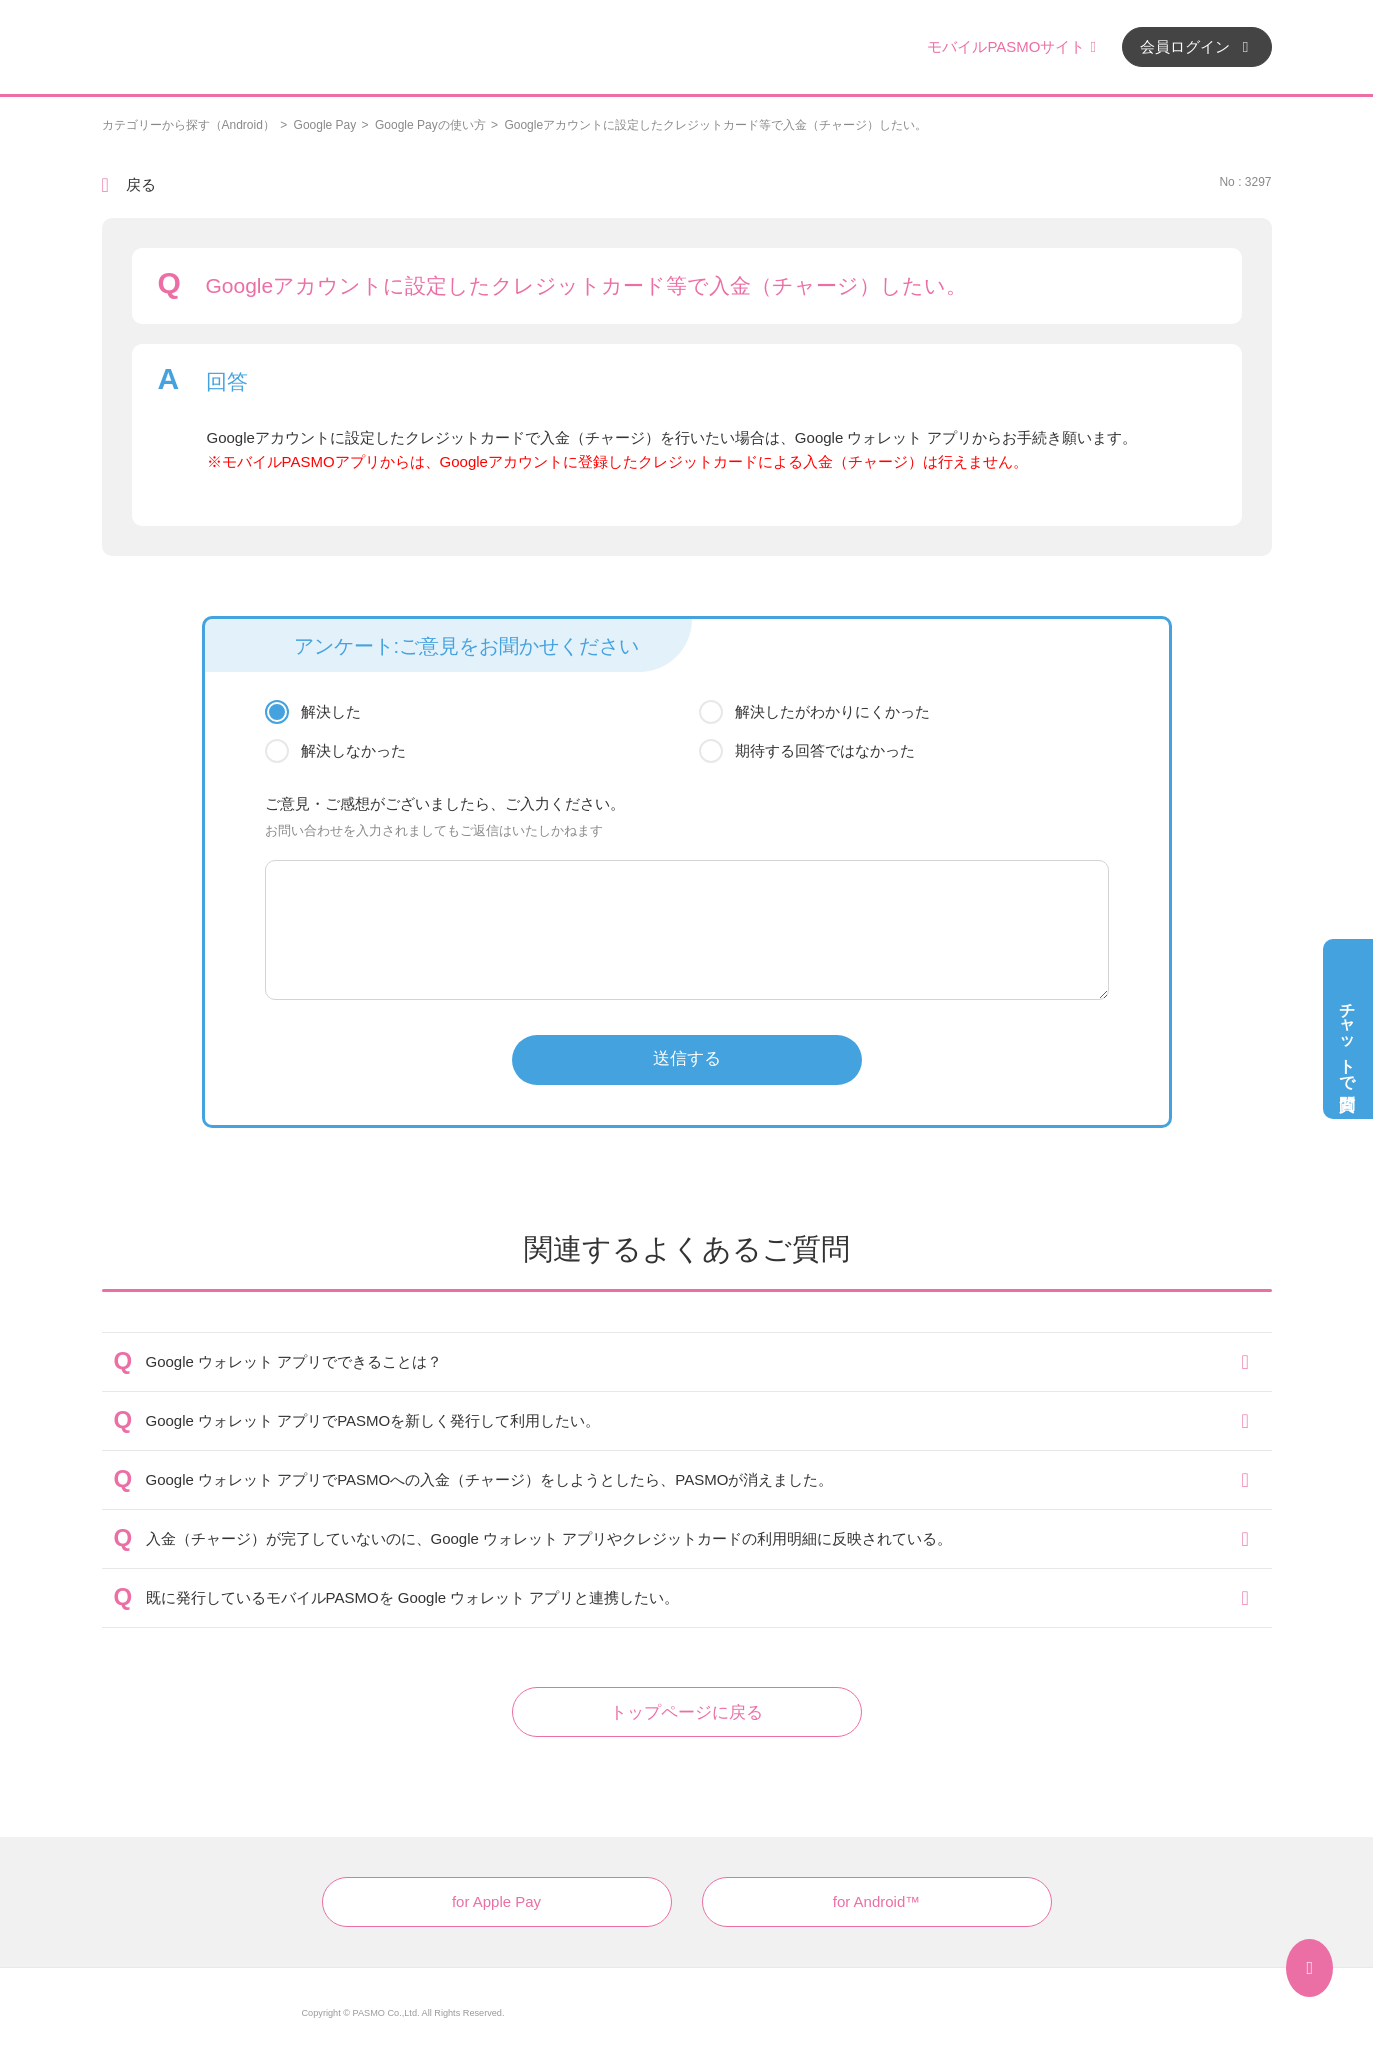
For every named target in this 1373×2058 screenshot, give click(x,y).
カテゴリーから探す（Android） (188, 125)
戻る (141, 184)
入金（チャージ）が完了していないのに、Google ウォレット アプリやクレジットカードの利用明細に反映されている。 (549, 1538)
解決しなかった (353, 750)
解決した (331, 711)
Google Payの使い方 (430, 125)
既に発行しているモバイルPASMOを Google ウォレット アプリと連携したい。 (413, 1597)
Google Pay (325, 125)
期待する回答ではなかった (825, 750)
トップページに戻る (686, 1712)
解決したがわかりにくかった (832, 711)
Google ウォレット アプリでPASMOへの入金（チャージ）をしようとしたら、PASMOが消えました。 (490, 1479)
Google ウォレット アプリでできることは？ (294, 1361)
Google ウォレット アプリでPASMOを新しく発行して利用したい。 (373, 1420)
